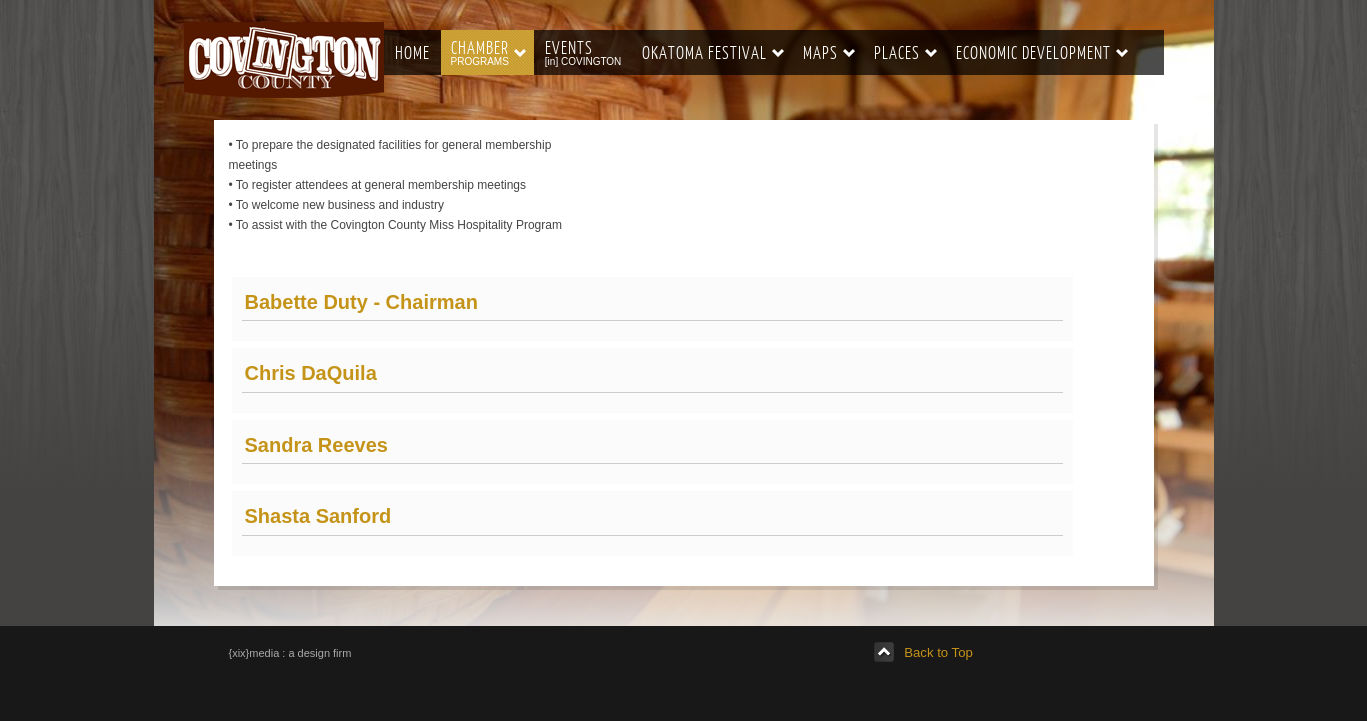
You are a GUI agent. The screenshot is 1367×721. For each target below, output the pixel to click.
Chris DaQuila (311, 373)
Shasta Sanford (318, 516)
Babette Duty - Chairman (361, 302)
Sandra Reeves (316, 445)
